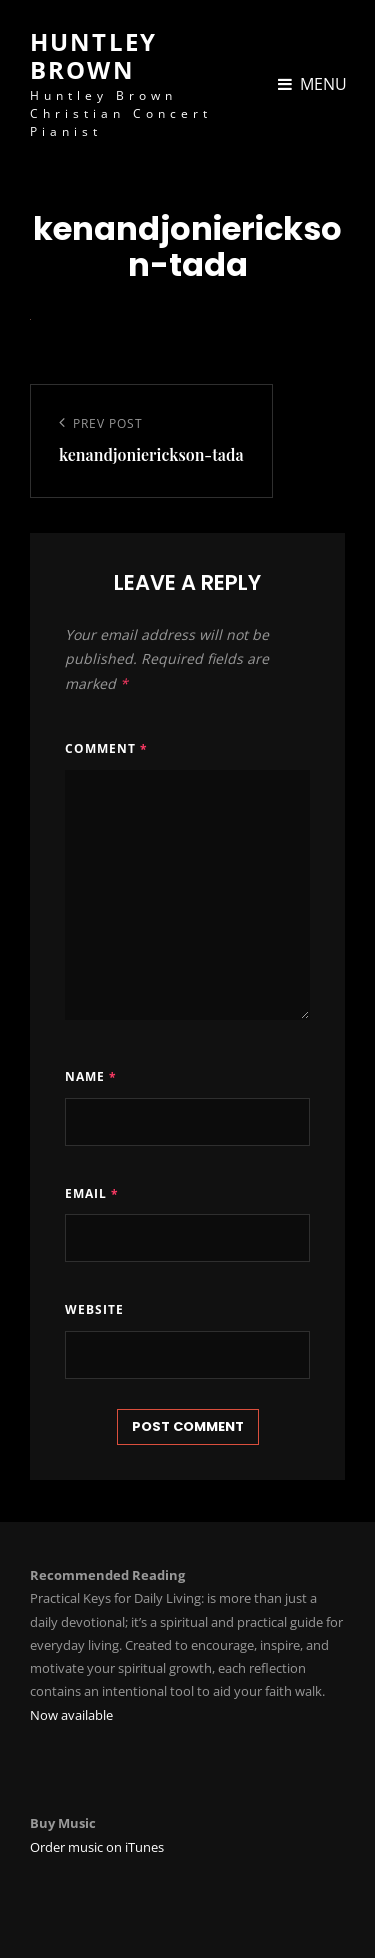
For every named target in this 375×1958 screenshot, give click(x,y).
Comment (106, 748)
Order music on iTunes (97, 1847)
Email (92, 1193)
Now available (71, 1715)
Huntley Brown (93, 55)
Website (94, 1309)
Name (91, 1076)
